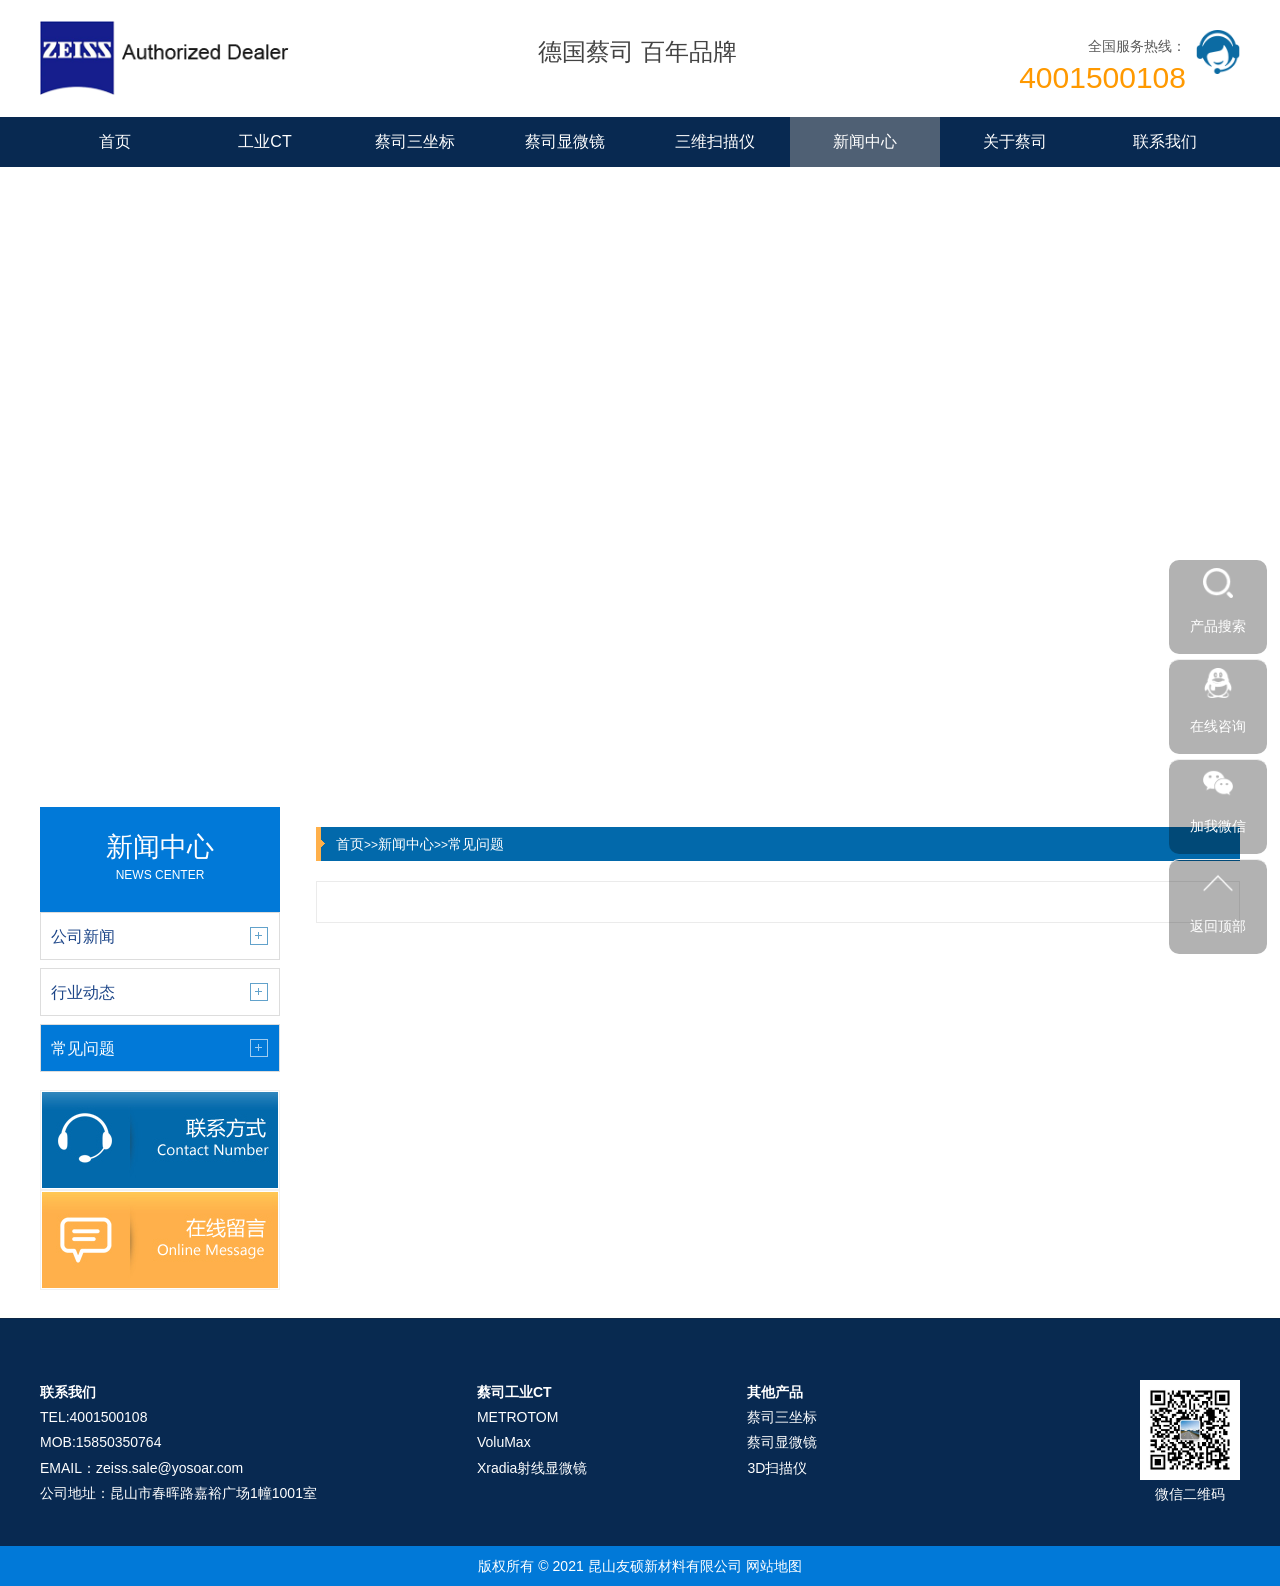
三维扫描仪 (715, 141)
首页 (115, 141)
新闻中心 (865, 141)
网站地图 (774, 1566)
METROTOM (517, 1417)
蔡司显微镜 (565, 141)
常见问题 (476, 844)
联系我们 (1165, 141)
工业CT (264, 141)
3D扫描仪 (777, 1468)
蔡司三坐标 (415, 141)
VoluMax (504, 1442)
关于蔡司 (1015, 141)
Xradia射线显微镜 (532, 1468)
